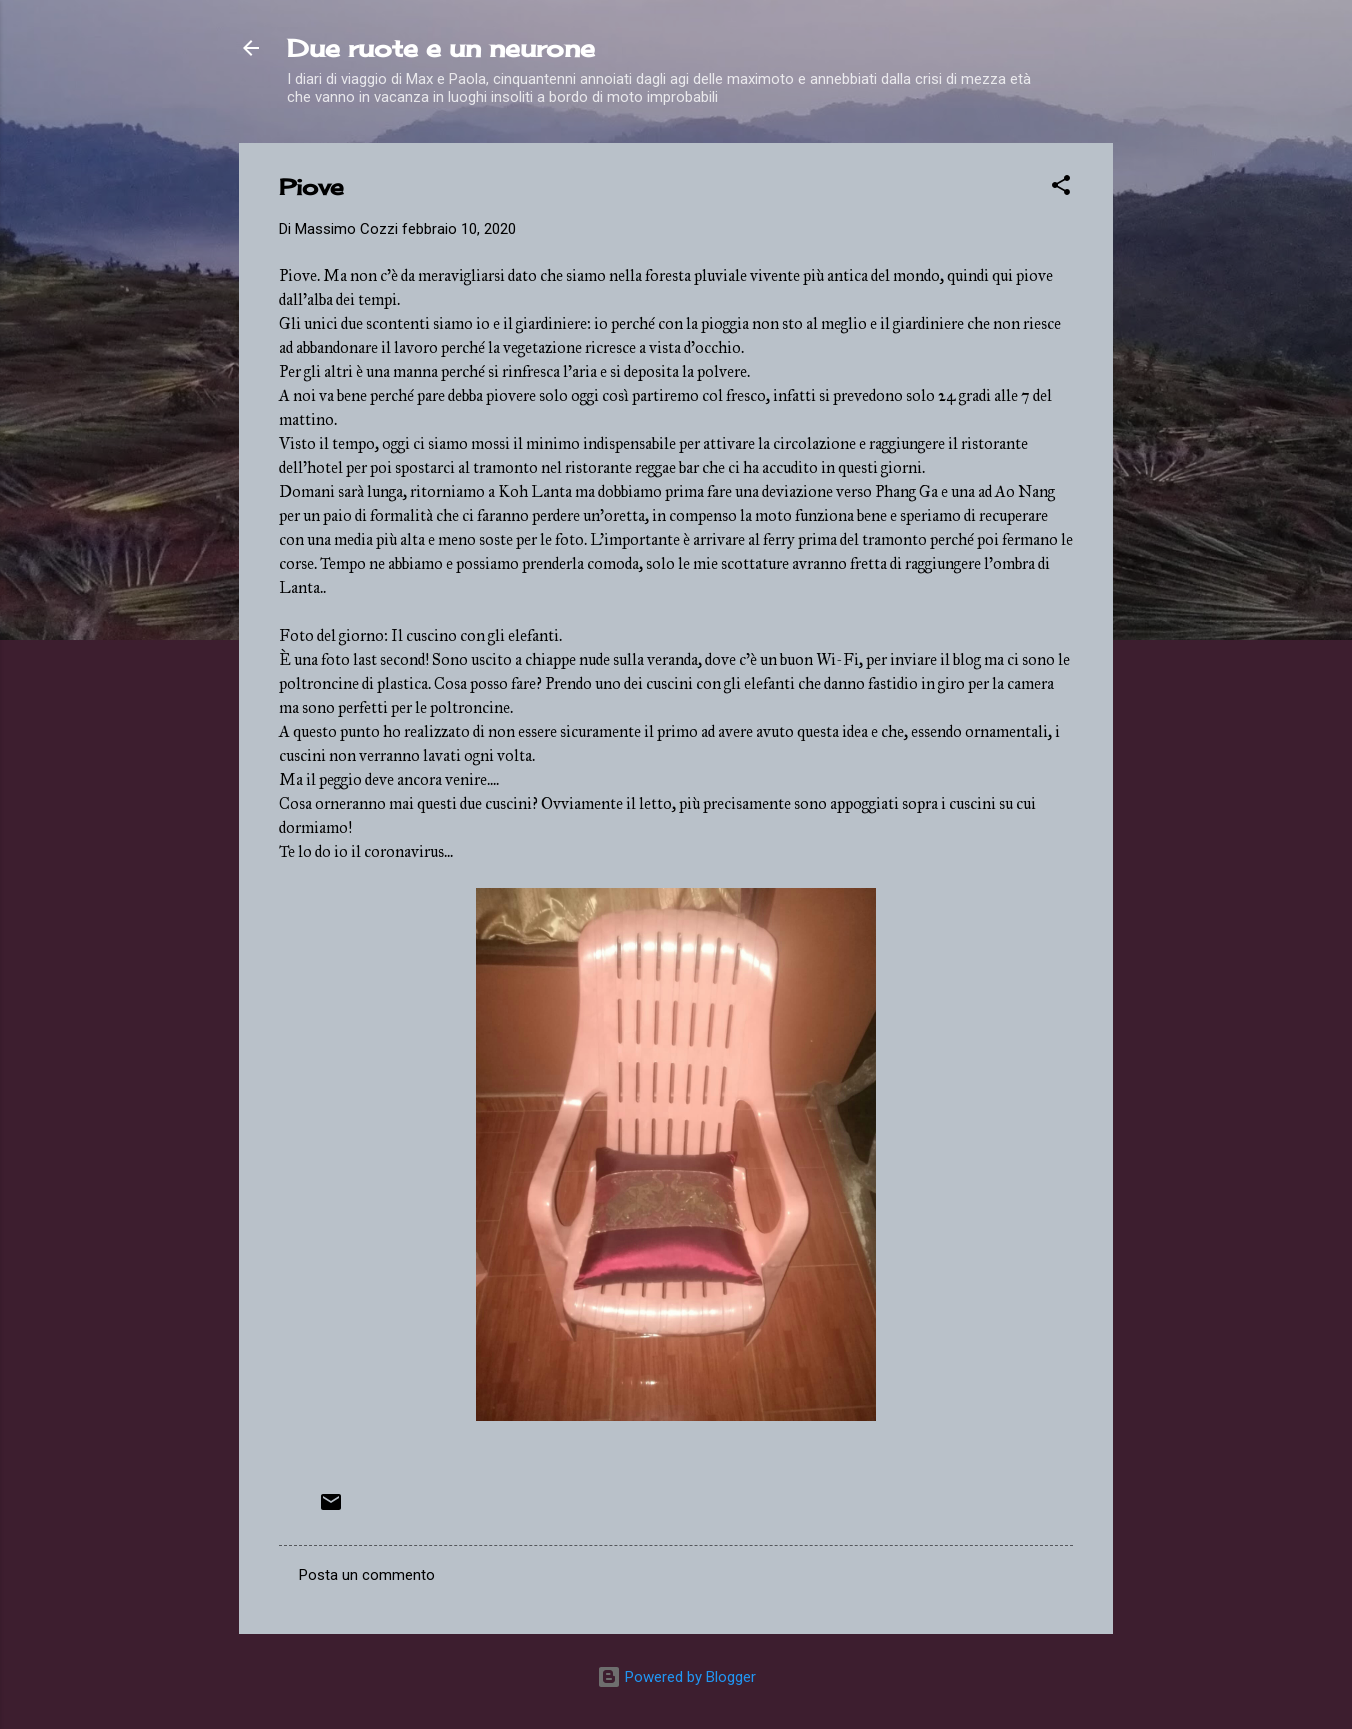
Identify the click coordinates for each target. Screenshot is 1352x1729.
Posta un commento (367, 1575)
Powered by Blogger (676, 1677)
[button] (1061, 188)
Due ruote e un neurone (441, 48)
